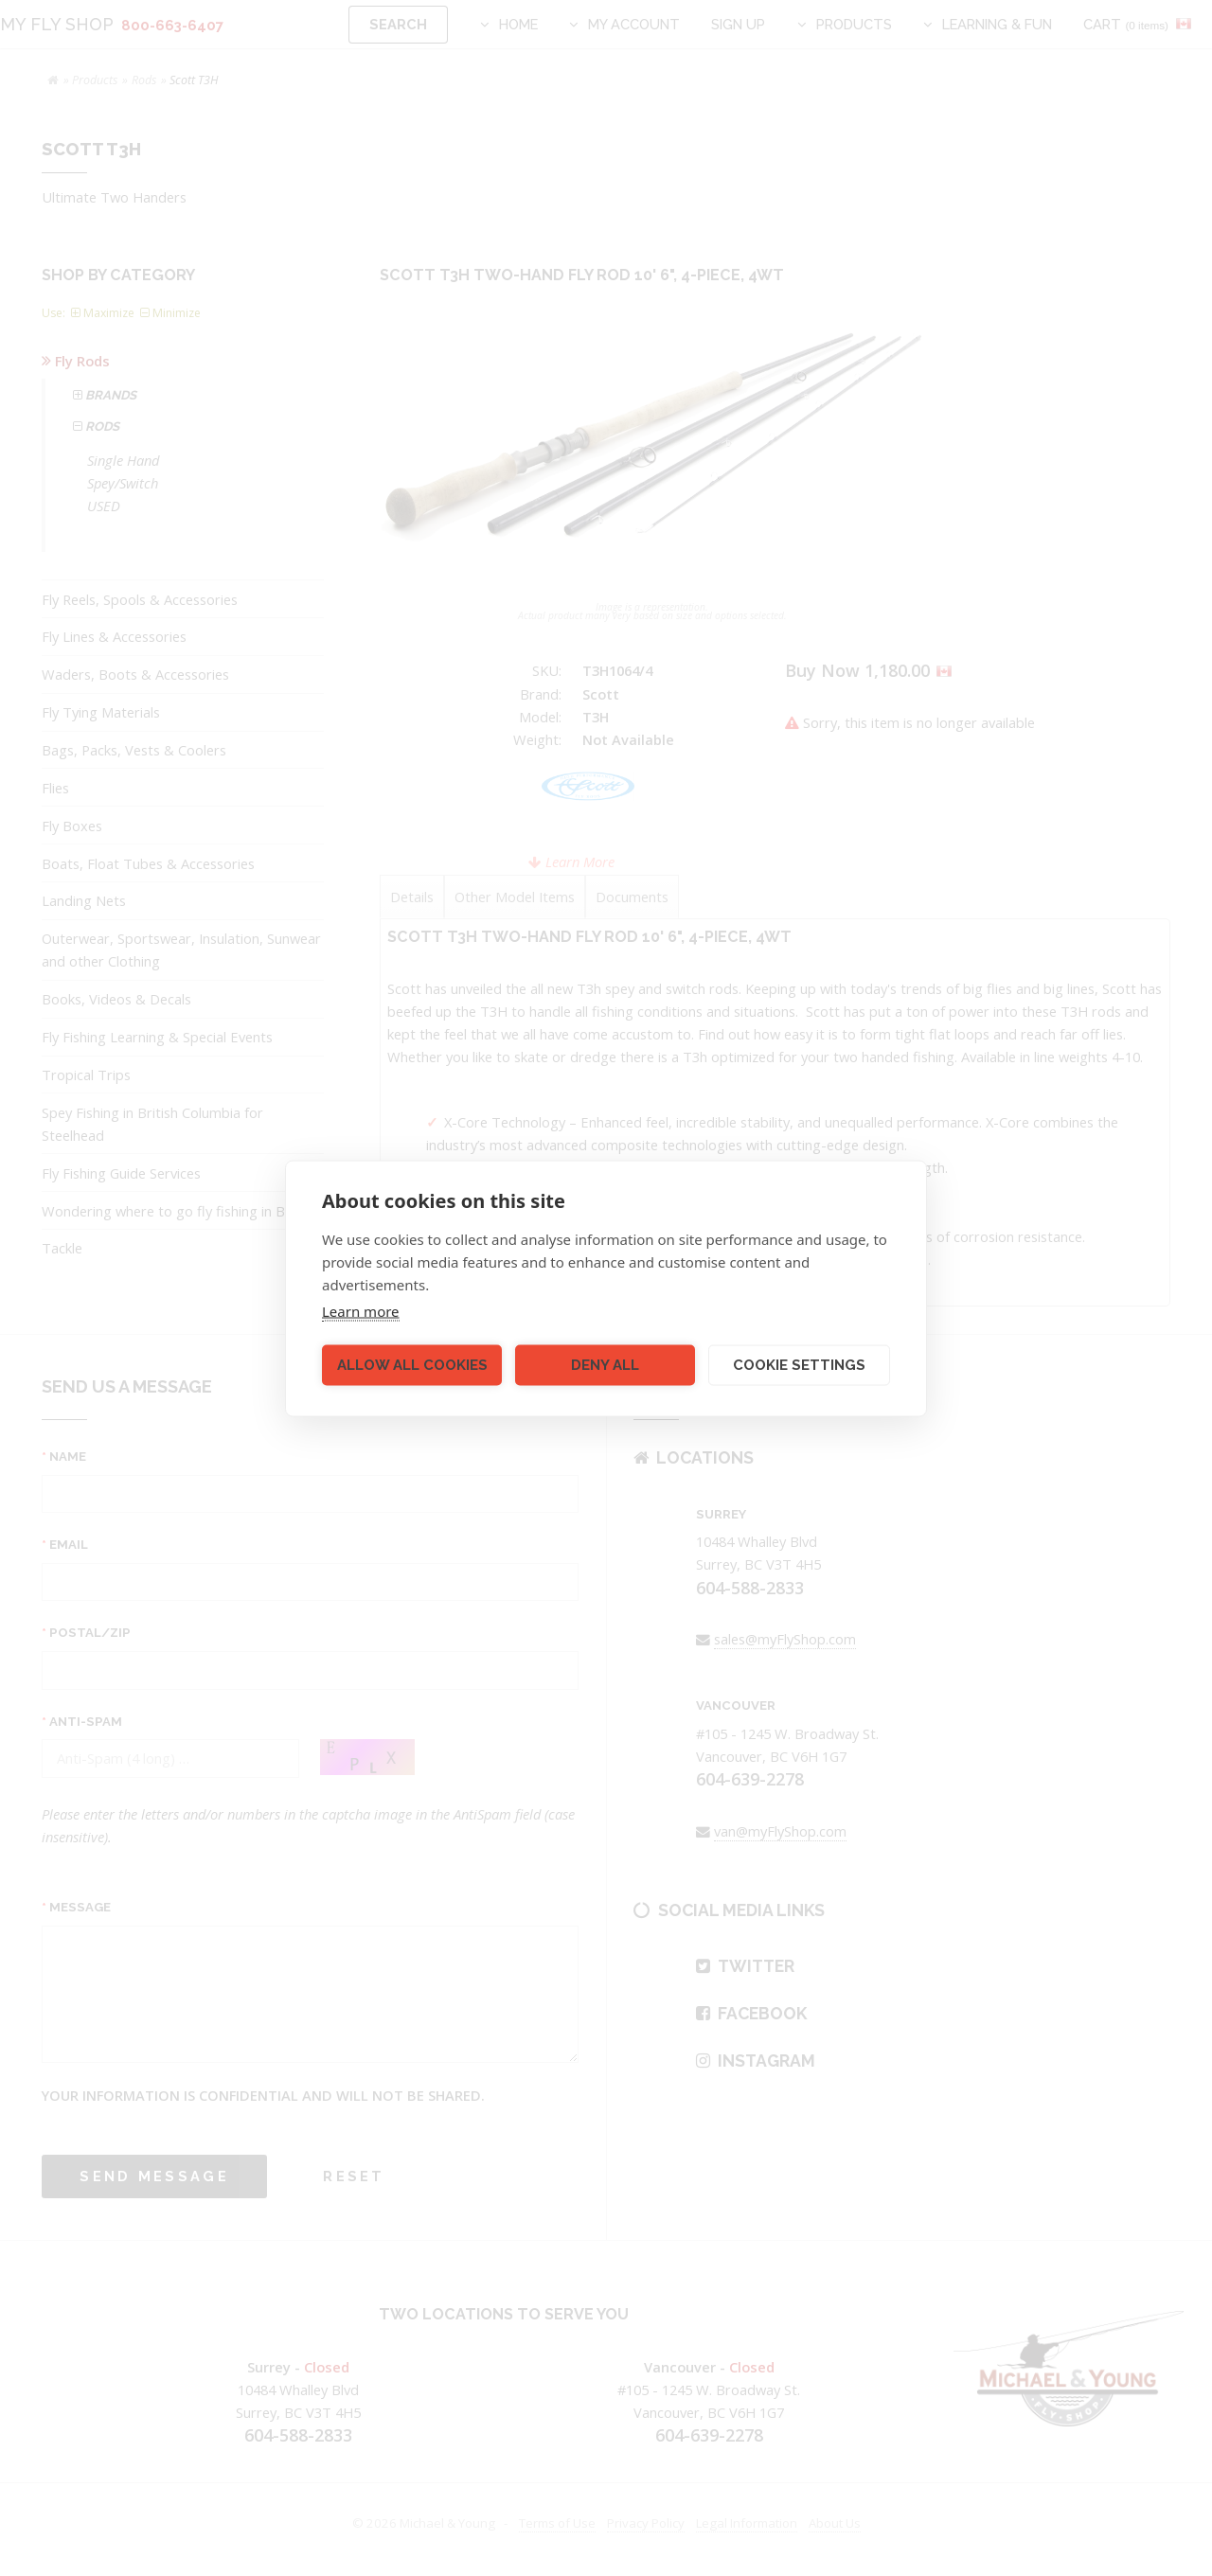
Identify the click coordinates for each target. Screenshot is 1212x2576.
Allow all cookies (412, 1365)
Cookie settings (799, 1365)
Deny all (605, 1365)
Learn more (361, 1310)
